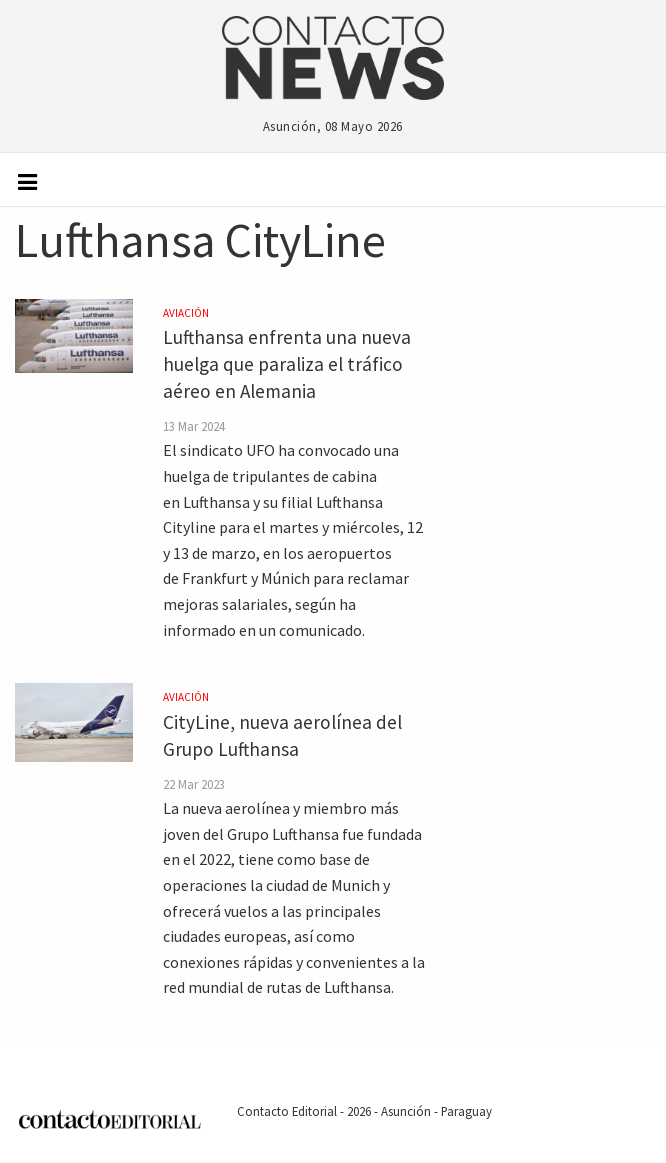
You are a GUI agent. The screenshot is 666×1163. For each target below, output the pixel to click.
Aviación (186, 313)
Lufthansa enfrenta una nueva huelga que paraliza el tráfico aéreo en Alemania (287, 364)
